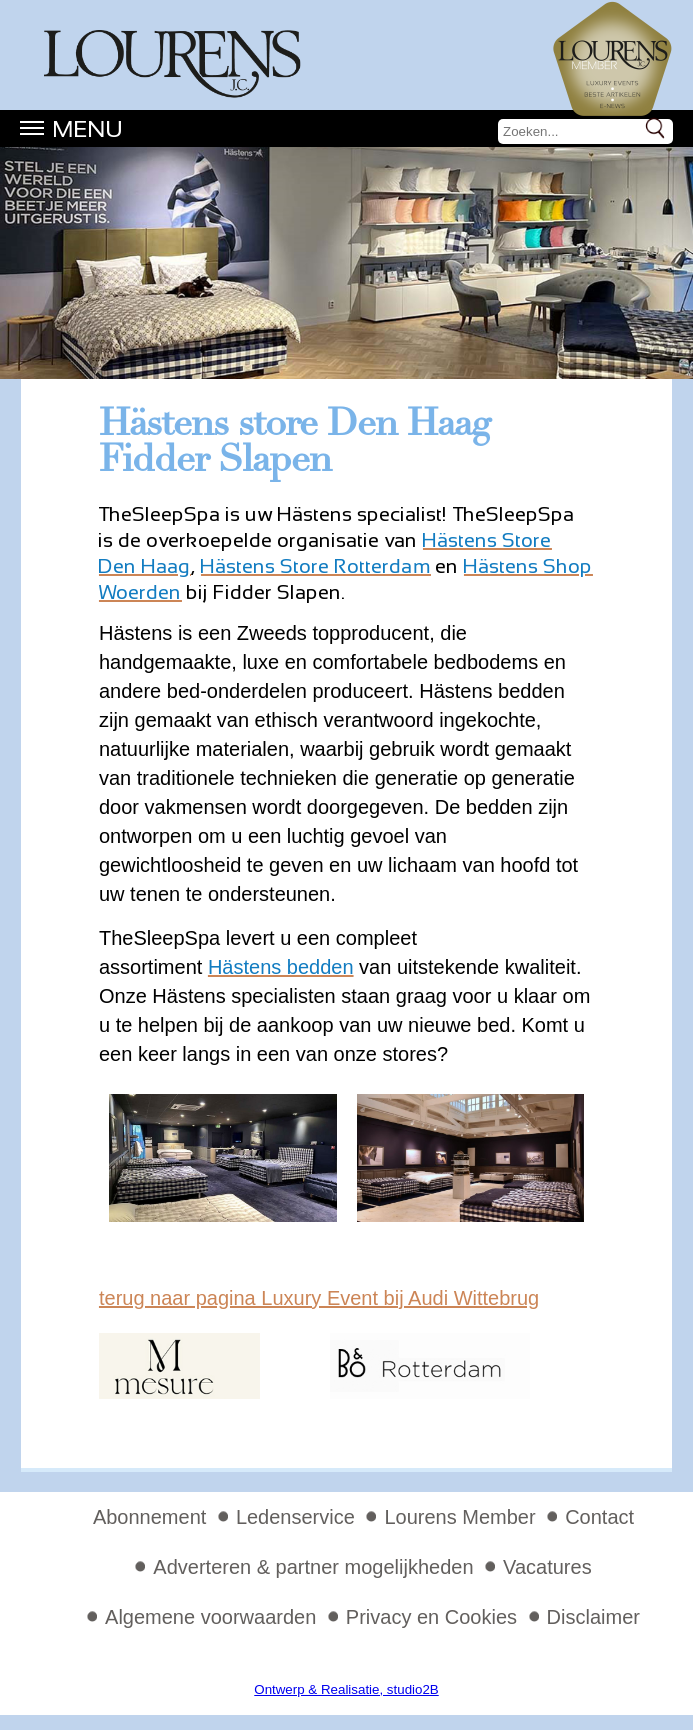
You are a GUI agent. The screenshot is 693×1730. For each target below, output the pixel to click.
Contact (599, 1517)
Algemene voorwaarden (210, 1617)
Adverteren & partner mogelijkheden (313, 1567)
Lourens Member (459, 1517)
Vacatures (547, 1567)
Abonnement (149, 1517)
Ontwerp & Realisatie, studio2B (346, 1689)
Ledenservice (295, 1517)
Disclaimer (593, 1617)
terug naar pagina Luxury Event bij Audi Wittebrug (319, 1298)
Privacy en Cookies (431, 1617)
